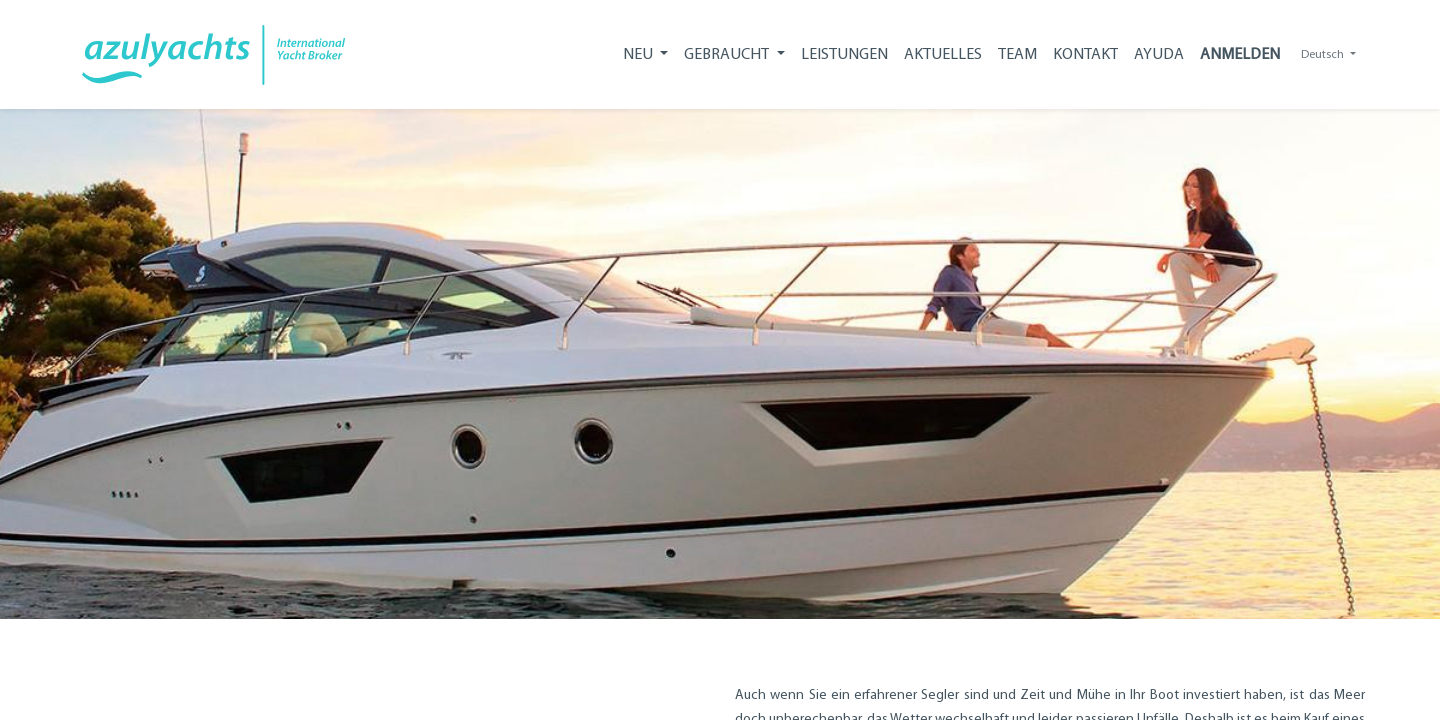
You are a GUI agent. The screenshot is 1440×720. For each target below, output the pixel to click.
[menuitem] (848, 54)
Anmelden (1244, 54)
